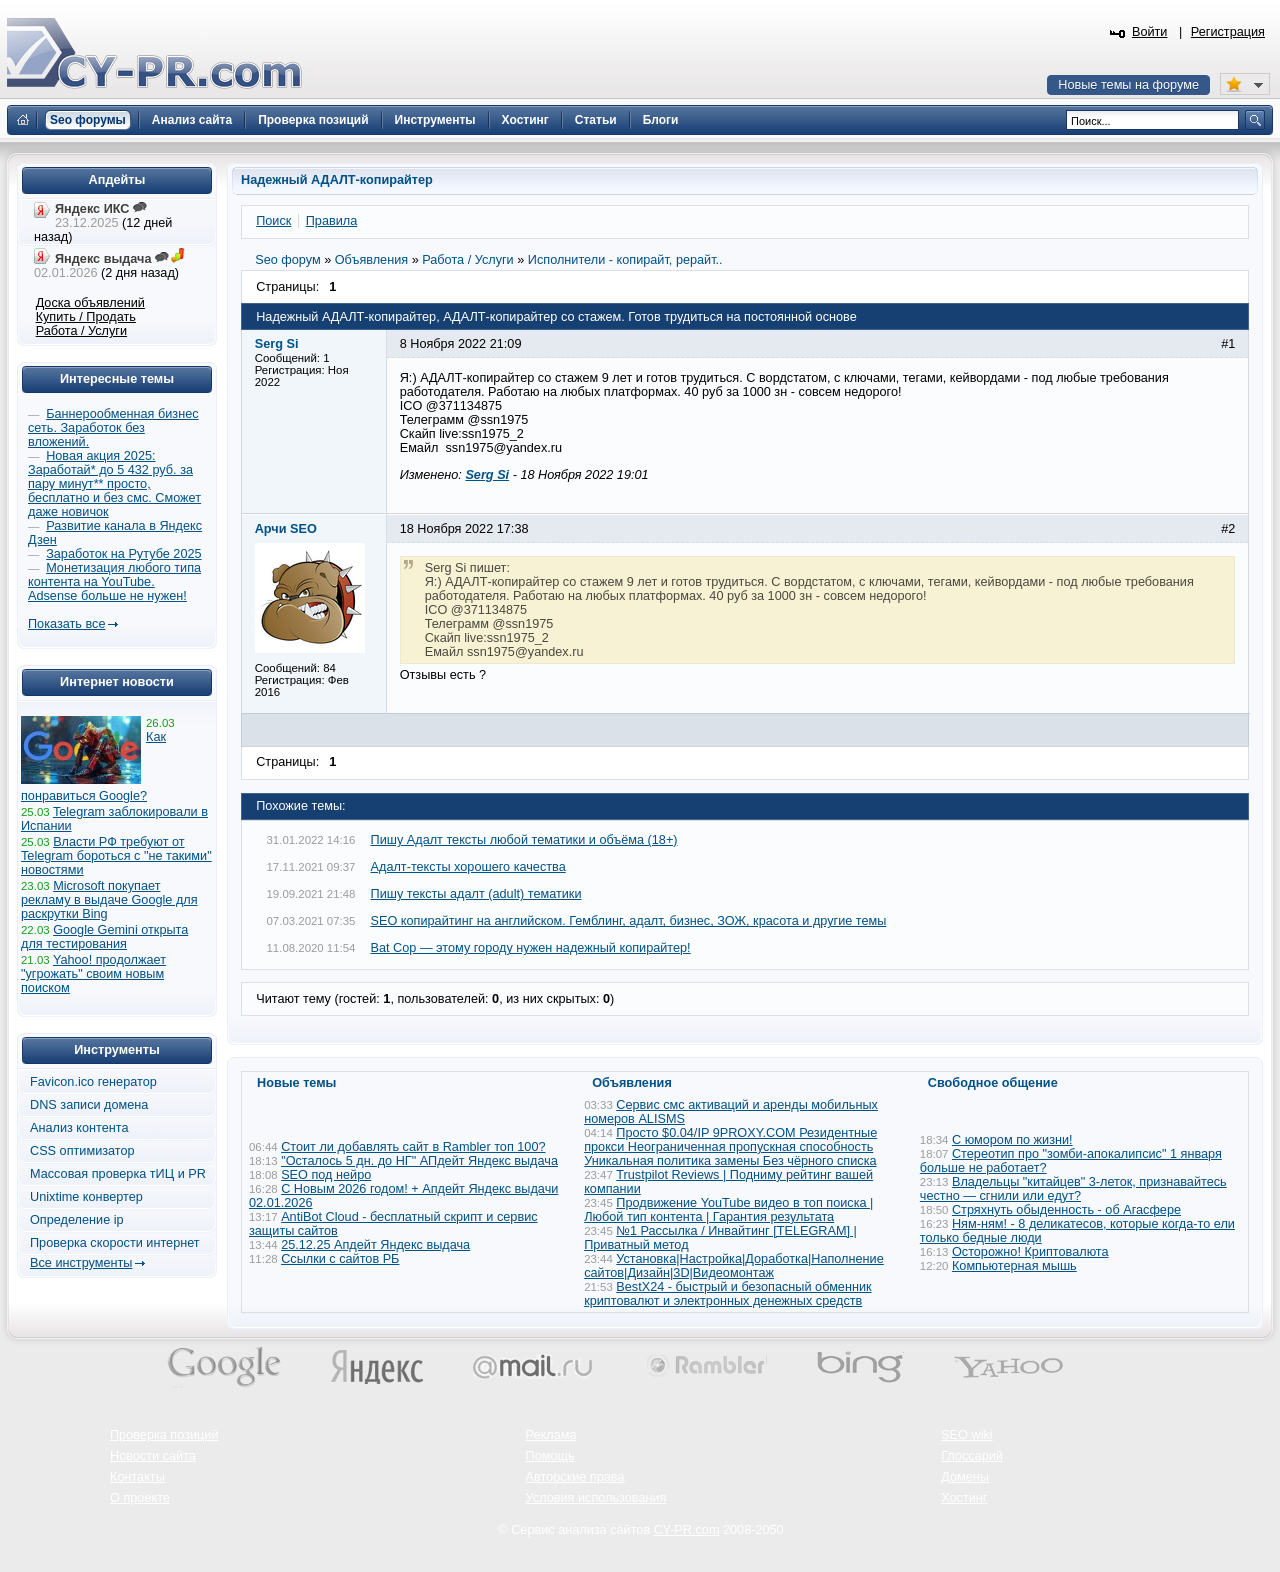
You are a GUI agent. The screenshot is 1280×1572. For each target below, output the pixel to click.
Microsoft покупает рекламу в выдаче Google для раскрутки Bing (109, 900)
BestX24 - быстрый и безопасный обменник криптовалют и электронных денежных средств (727, 1294)
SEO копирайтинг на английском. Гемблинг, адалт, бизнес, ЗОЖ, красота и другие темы (629, 921)
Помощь (550, 1456)
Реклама (551, 1435)
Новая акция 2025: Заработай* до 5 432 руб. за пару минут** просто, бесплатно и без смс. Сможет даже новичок (114, 484)
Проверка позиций (164, 1435)
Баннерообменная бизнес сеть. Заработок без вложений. (113, 428)
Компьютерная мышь (1014, 1266)
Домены (965, 1477)
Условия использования (596, 1498)
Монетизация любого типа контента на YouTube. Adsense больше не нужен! (114, 582)
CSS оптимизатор (82, 1151)
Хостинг (964, 1498)
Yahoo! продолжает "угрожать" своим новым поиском (93, 974)
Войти (1150, 32)
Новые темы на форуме (1128, 85)
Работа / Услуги (81, 331)
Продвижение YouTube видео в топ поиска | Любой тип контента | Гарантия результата (728, 1210)
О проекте (140, 1498)
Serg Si (487, 475)
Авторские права (575, 1477)
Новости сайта (153, 1456)
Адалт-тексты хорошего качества (468, 867)
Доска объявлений (90, 303)
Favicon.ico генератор (93, 1082)
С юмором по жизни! (1012, 1140)
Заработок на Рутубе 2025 (123, 554)
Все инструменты (81, 1263)
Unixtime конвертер (86, 1197)
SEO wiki (966, 1435)
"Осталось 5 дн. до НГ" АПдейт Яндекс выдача (419, 1161)
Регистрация (1228, 32)
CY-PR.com (687, 1530)
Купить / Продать (86, 317)
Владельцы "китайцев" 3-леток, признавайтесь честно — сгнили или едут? (1073, 1189)
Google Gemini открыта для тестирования (104, 937)
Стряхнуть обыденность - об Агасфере (1066, 1210)
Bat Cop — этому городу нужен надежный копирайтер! (531, 948)
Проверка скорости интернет (115, 1243)
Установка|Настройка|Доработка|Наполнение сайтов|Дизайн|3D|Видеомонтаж (734, 1266)
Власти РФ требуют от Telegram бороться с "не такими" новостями (116, 856)
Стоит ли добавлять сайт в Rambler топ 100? (413, 1147)
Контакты (137, 1477)
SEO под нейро (326, 1175)
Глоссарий (972, 1456)
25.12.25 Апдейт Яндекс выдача (375, 1245)
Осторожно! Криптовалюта (1030, 1252)
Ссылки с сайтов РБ (340, 1259)
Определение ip (77, 1220)
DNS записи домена (89, 1105)
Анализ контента (79, 1128)
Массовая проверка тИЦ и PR (118, 1174)
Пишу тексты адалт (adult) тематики (476, 894)
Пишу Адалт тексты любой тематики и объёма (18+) (524, 840)
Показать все (66, 624)
